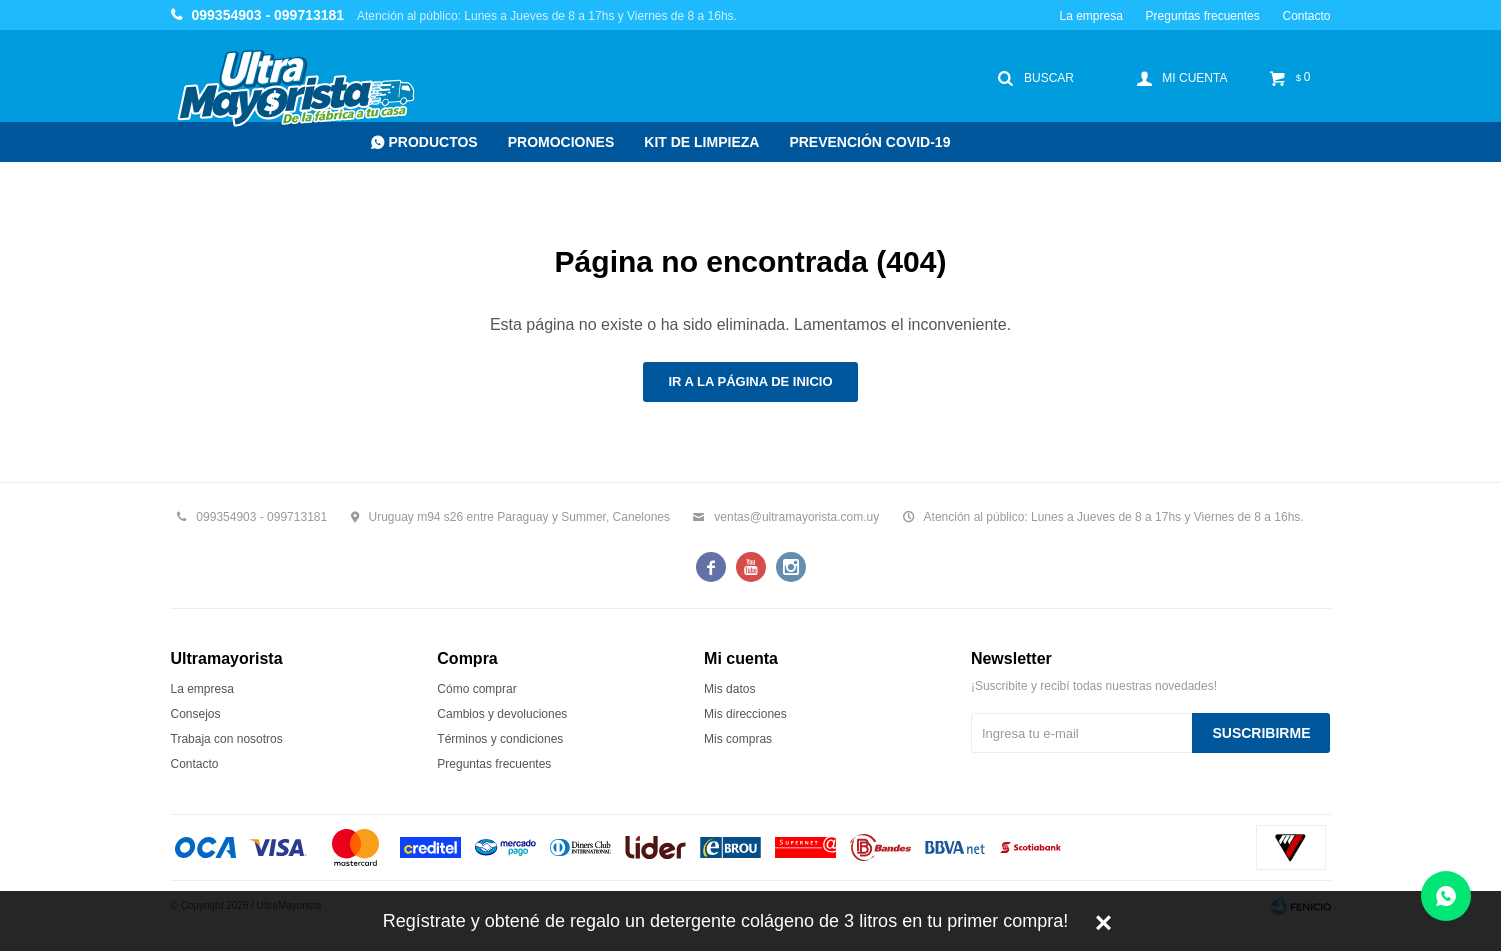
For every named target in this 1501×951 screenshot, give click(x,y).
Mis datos (729, 689)
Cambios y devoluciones (502, 714)
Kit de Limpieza (701, 142)
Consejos (196, 714)
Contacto (1306, 16)
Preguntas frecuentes (1203, 16)
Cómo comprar (476, 689)
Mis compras (738, 739)
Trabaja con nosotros (227, 739)
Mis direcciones (745, 714)
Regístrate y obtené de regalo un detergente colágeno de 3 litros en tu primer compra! (725, 921)
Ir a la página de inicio (750, 381)
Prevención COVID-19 (869, 142)
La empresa (1090, 16)
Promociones (561, 142)
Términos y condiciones (500, 739)
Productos (433, 142)
